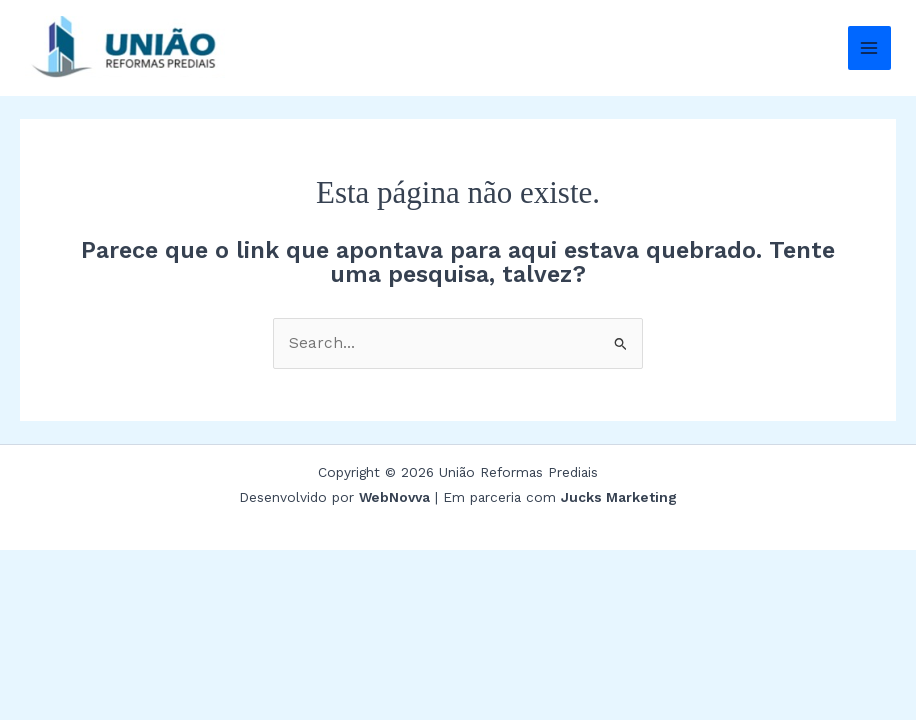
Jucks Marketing (619, 497)
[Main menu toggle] (869, 47)
